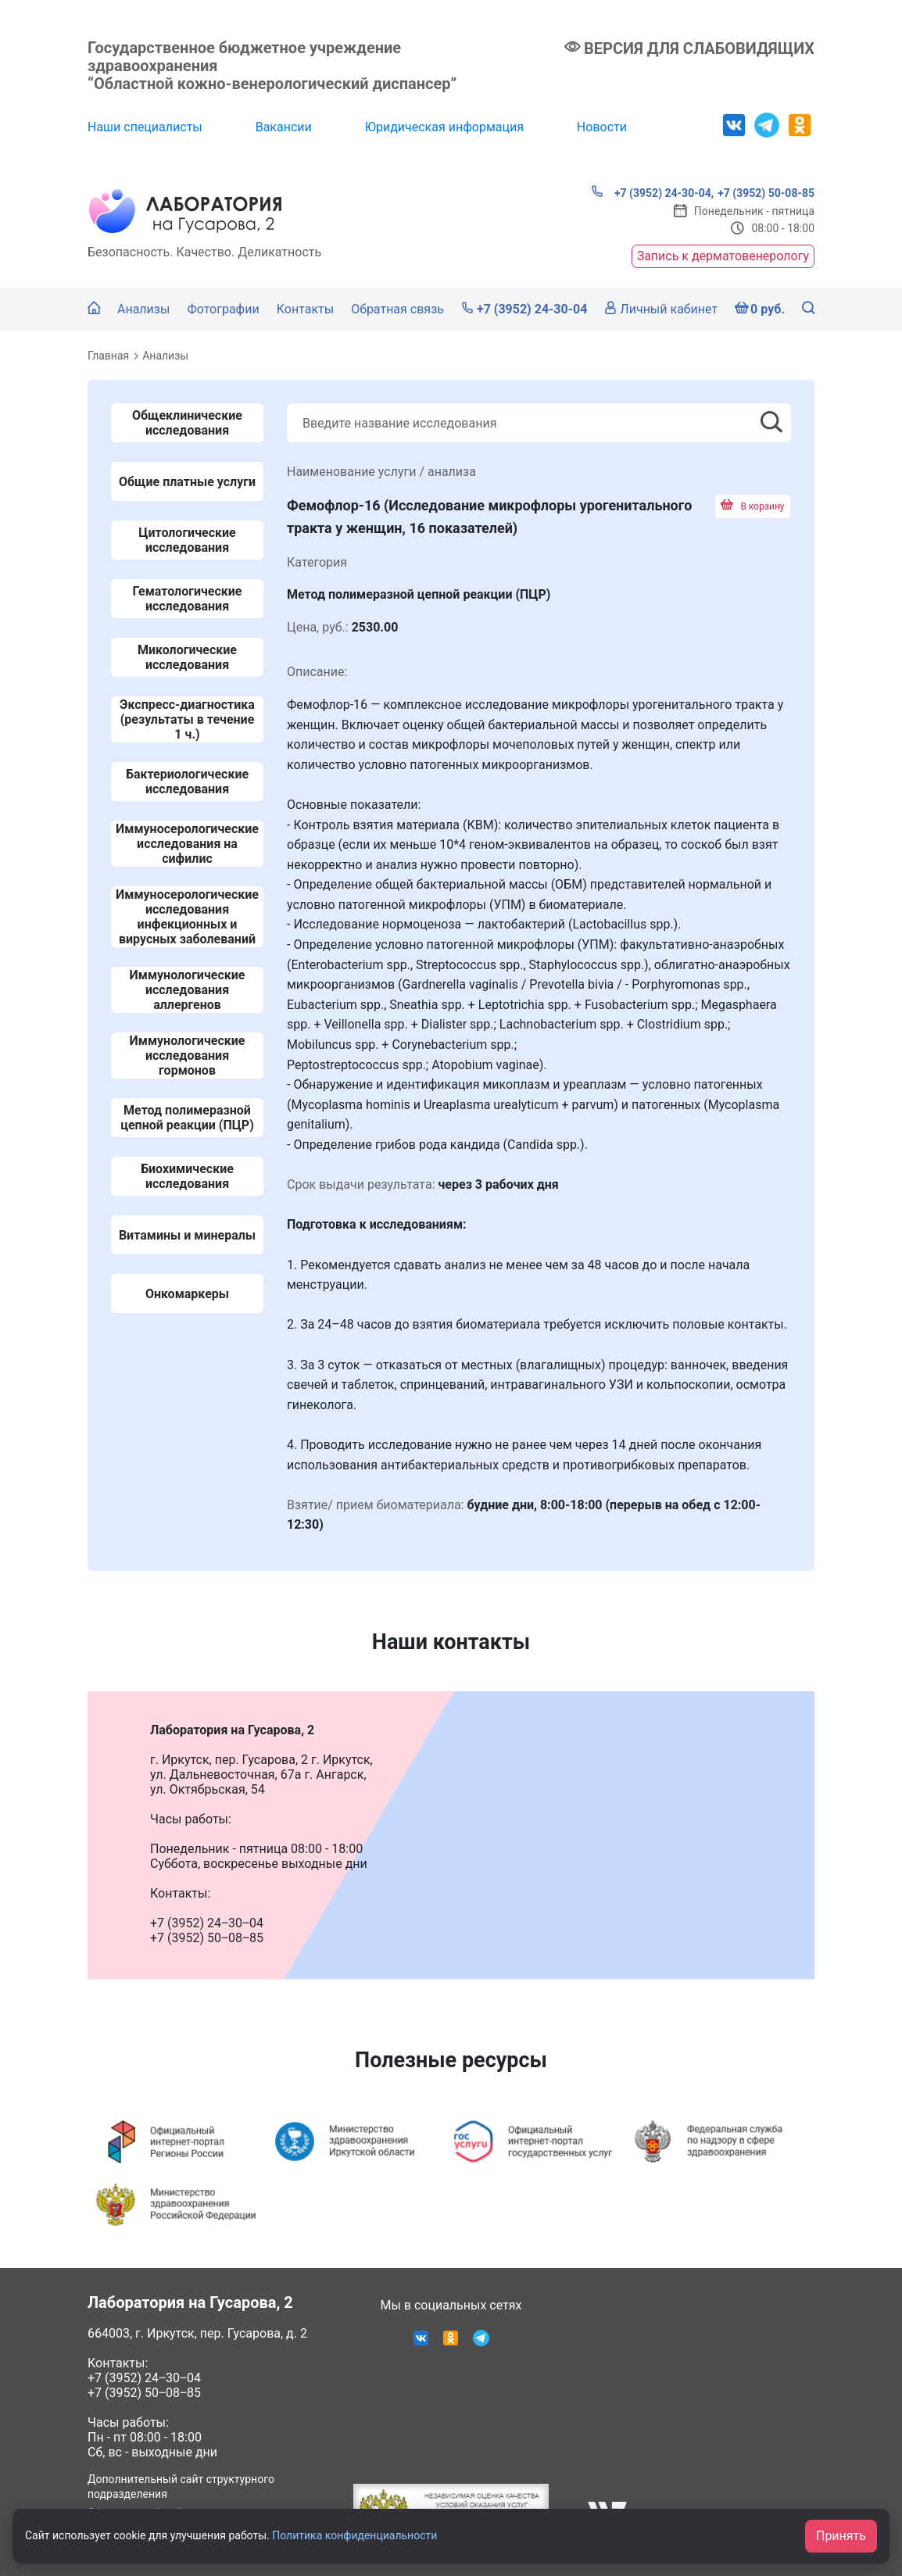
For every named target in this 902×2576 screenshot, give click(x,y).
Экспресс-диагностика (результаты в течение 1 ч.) (187, 719)
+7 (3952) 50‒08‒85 (144, 2392)
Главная (108, 355)
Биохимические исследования (187, 1176)
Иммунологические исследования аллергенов (187, 990)
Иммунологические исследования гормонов (187, 1055)
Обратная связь (397, 309)
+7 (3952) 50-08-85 (766, 193)
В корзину (753, 506)
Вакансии (284, 127)
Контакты (305, 309)
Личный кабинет (661, 309)
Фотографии (223, 309)
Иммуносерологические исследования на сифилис (187, 843)
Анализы (143, 309)
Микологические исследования (187, 657)
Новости (602, 127)
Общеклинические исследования (187, 423)
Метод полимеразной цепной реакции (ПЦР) (187, 1117)
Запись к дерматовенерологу (723, 256)
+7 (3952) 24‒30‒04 (144, 2377)
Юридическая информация (444, 127)
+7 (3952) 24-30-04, (652, 192)
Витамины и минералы (187, 1235)
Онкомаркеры (187, 1293)
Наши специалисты (145, 127)
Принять (841, 2535)
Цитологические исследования (186, 540)
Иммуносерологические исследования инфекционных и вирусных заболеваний (187, 916)
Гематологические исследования (187, 599)
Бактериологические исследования (187, 781)
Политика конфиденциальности (354, 2535)
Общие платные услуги (187, 481)
